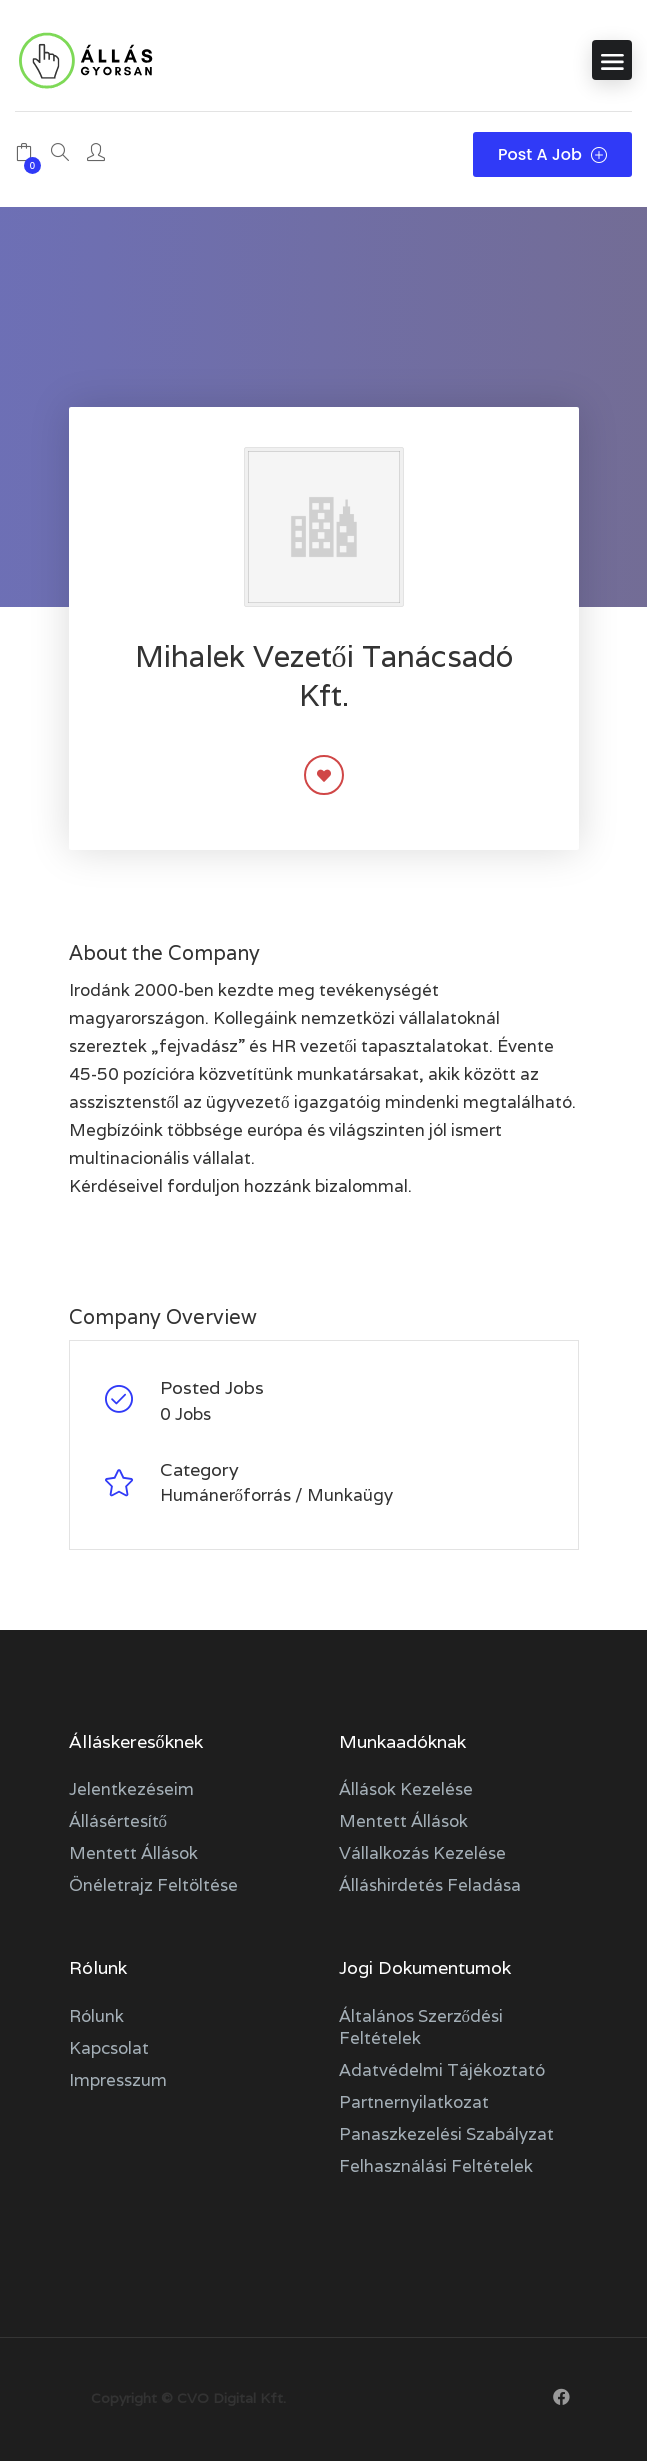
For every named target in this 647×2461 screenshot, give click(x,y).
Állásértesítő (118, 1821)
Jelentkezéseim (131, 1789)
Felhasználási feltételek (436, 2166)
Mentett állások (133, 1853)
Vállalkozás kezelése (422, 1853)
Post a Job (552, 154)
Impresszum (118, 2080)
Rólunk (96, 2016)
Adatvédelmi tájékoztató (442, 2070)
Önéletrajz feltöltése (153, 1885)
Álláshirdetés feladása (430, 1885)
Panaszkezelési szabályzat (446, 2134)
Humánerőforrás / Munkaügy (277, 1495)
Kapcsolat (109, 2048)
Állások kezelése (406, 1789)
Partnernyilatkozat (414, 2102)
